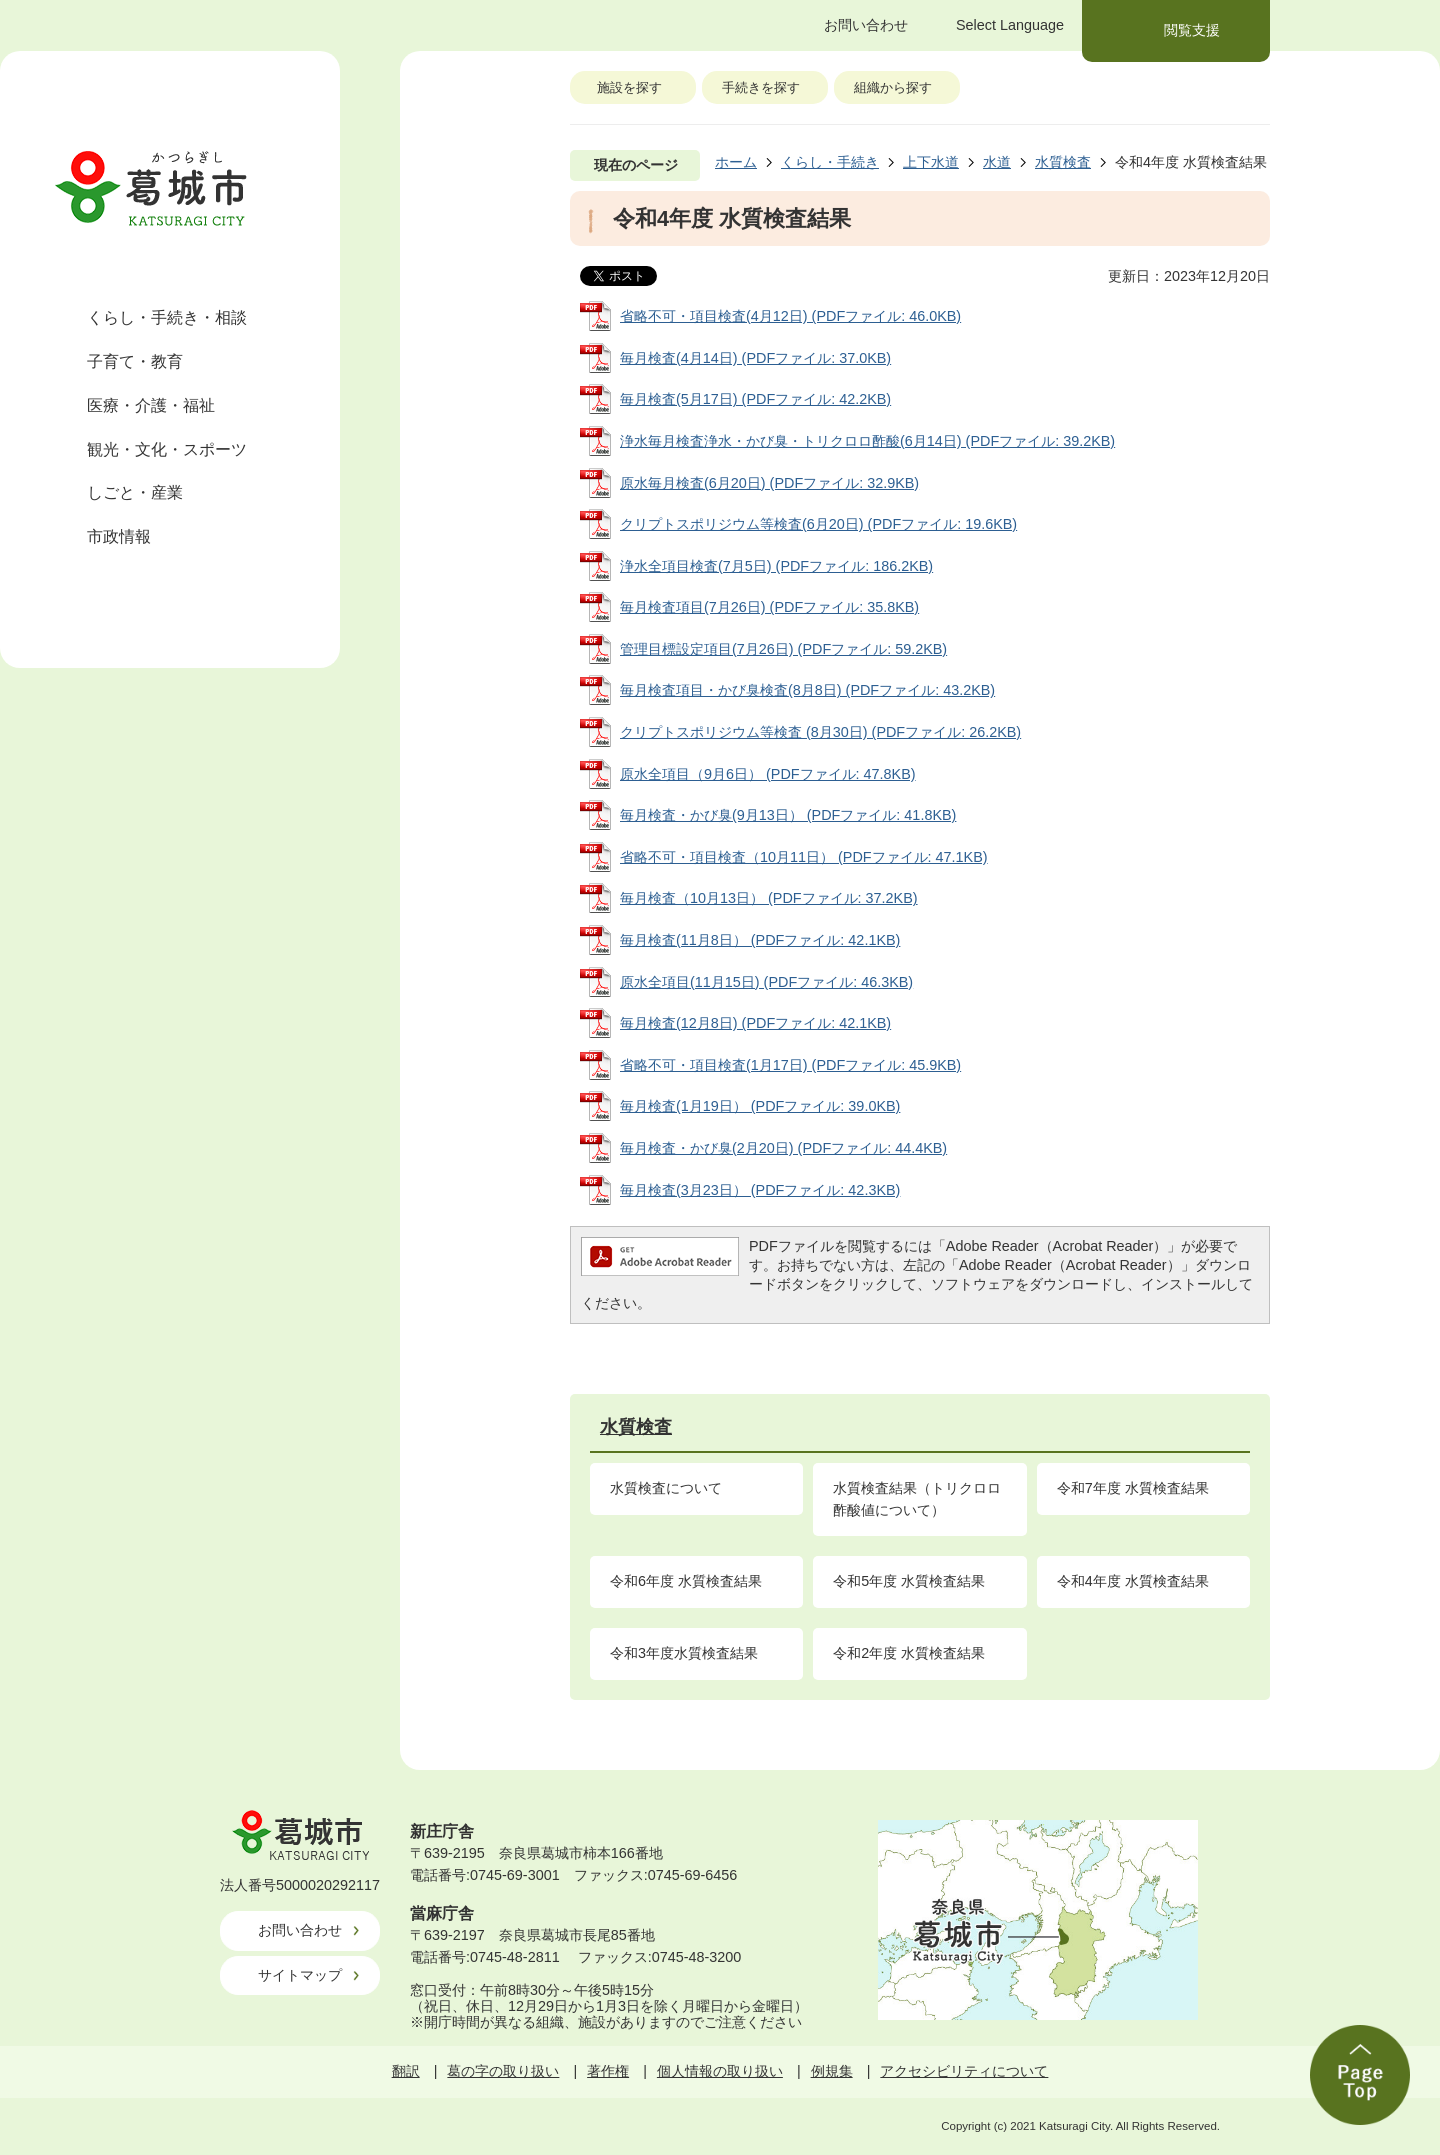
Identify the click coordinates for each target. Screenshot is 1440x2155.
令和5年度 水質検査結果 (909, 1581)
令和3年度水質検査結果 (684, 1653)
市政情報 (119, 536)
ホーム (736, 162)
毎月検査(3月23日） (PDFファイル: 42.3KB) (760, 1190)
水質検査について (666, 1488)
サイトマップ (300, 1975)
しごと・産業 (135, 492)
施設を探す (629, 87)
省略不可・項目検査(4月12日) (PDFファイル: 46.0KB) (790, 316)
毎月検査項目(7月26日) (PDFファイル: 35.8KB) (769, 607)
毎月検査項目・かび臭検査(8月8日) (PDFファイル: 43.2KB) (807, 690)
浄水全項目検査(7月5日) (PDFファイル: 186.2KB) (776, 566)
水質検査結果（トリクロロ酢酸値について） (917, 1499)
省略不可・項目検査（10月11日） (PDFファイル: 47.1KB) (804, 857)
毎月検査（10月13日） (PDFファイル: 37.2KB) (769, 898)
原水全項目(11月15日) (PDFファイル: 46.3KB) (766, 982)
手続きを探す (761, 87)
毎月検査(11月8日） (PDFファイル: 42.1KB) (760, 940)
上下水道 (931, 162)
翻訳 (406, 2071)
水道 (997, 162)
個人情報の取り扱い (720, 2071)
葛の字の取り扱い (503, 2071)
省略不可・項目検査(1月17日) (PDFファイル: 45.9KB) (790, 1065)
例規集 (832, 2071)
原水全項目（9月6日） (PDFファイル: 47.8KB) (768, 774)
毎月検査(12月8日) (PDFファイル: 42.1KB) (755, 1023)
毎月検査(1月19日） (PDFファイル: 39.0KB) (760, 1106)
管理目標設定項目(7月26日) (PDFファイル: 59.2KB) (783, 649)
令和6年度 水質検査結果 (686, 1581)
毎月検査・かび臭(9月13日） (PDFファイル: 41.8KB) (788, 815)
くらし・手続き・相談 (167, 317)
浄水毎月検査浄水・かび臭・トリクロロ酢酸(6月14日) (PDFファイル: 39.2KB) (867, 441)
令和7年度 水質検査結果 (1133, 1488)
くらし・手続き (830, 162)
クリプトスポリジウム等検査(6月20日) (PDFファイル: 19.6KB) (818, 524)
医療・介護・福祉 (151, 405)
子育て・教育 (135, 361)
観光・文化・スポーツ (167, 449)
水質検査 (1063, 162)
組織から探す (893, 87)
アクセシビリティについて (964, 2071)
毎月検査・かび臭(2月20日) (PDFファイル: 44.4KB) (783, 1148)
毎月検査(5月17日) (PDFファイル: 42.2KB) (755, 399)
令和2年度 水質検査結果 (909, 1653)
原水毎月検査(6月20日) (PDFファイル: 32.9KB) (769, 483)
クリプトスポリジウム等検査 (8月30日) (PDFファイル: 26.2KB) (820, 732)
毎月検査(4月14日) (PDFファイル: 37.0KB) (755, 358)
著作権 (608, 2071)
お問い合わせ (300, 1930)
